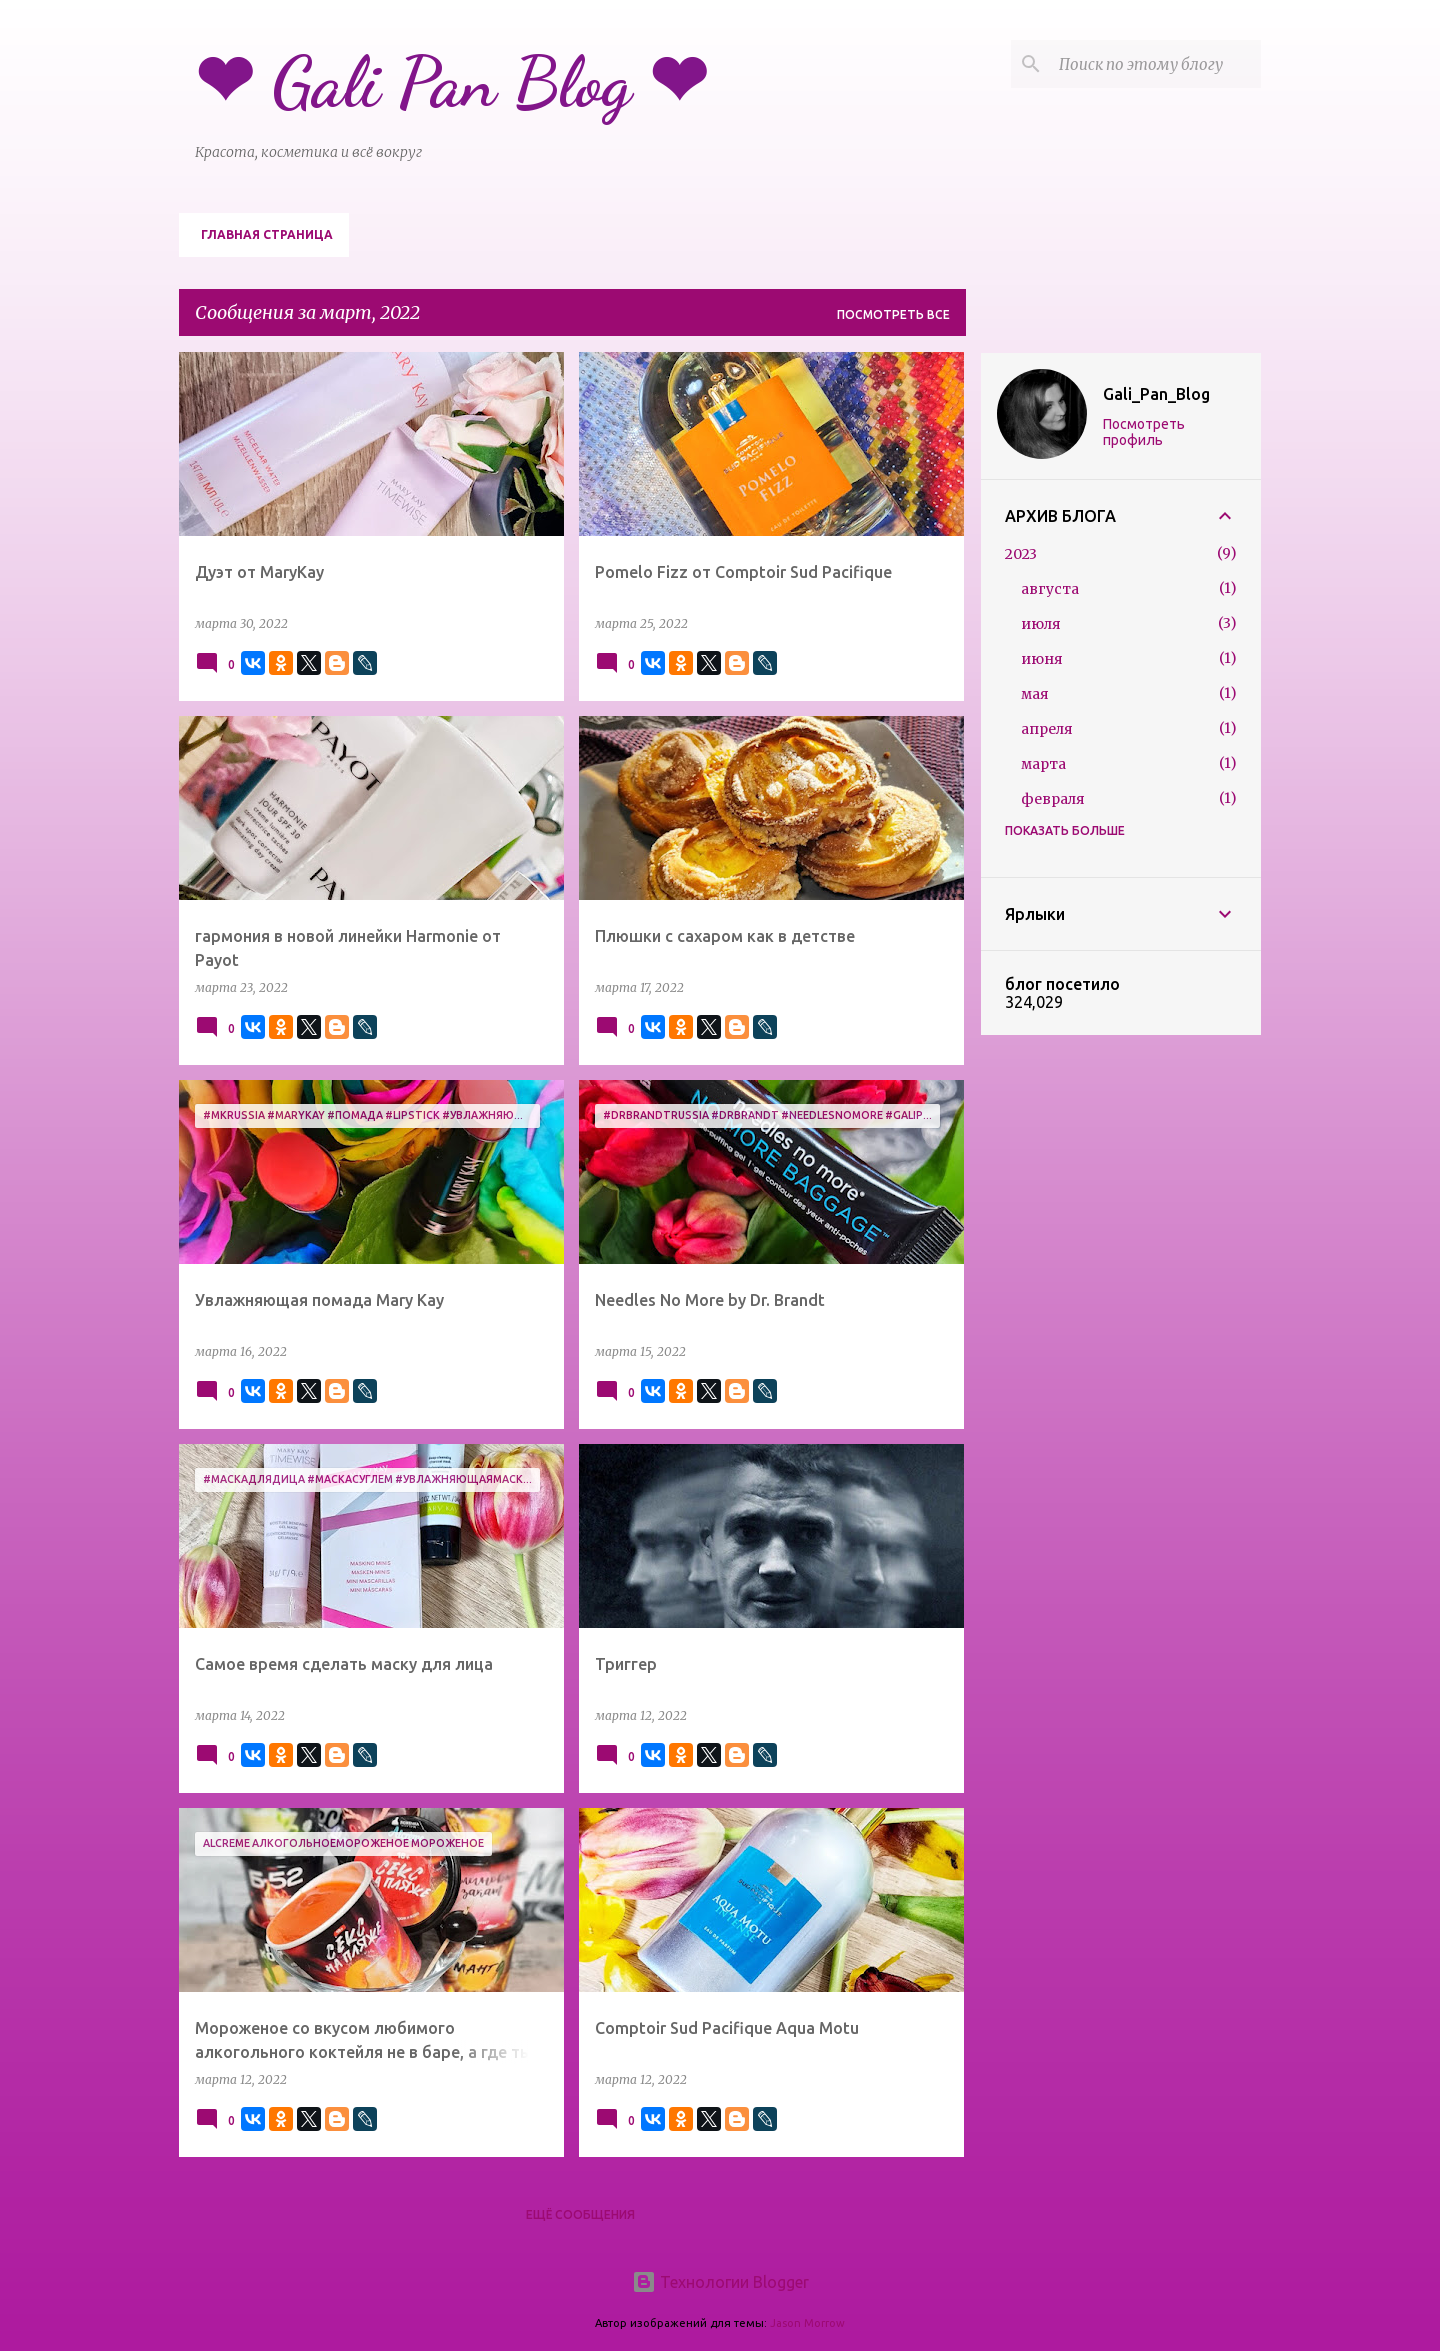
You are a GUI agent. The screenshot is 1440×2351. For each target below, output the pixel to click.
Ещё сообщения (580, 2214)
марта (1043, 764)
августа (1050, 589)
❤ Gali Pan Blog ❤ (451, 83)
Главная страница (267, 234)
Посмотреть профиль (1144, 432)
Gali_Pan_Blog (1156, 394)
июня (1042, 659)
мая (1035, 694)
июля (1041, 624)
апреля (1047, 729)
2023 (1021, 554)
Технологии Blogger (720, 2282)
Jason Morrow (807, 2323)
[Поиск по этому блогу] (1156, 64)
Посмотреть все (893, 314)
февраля (1053, 799)
